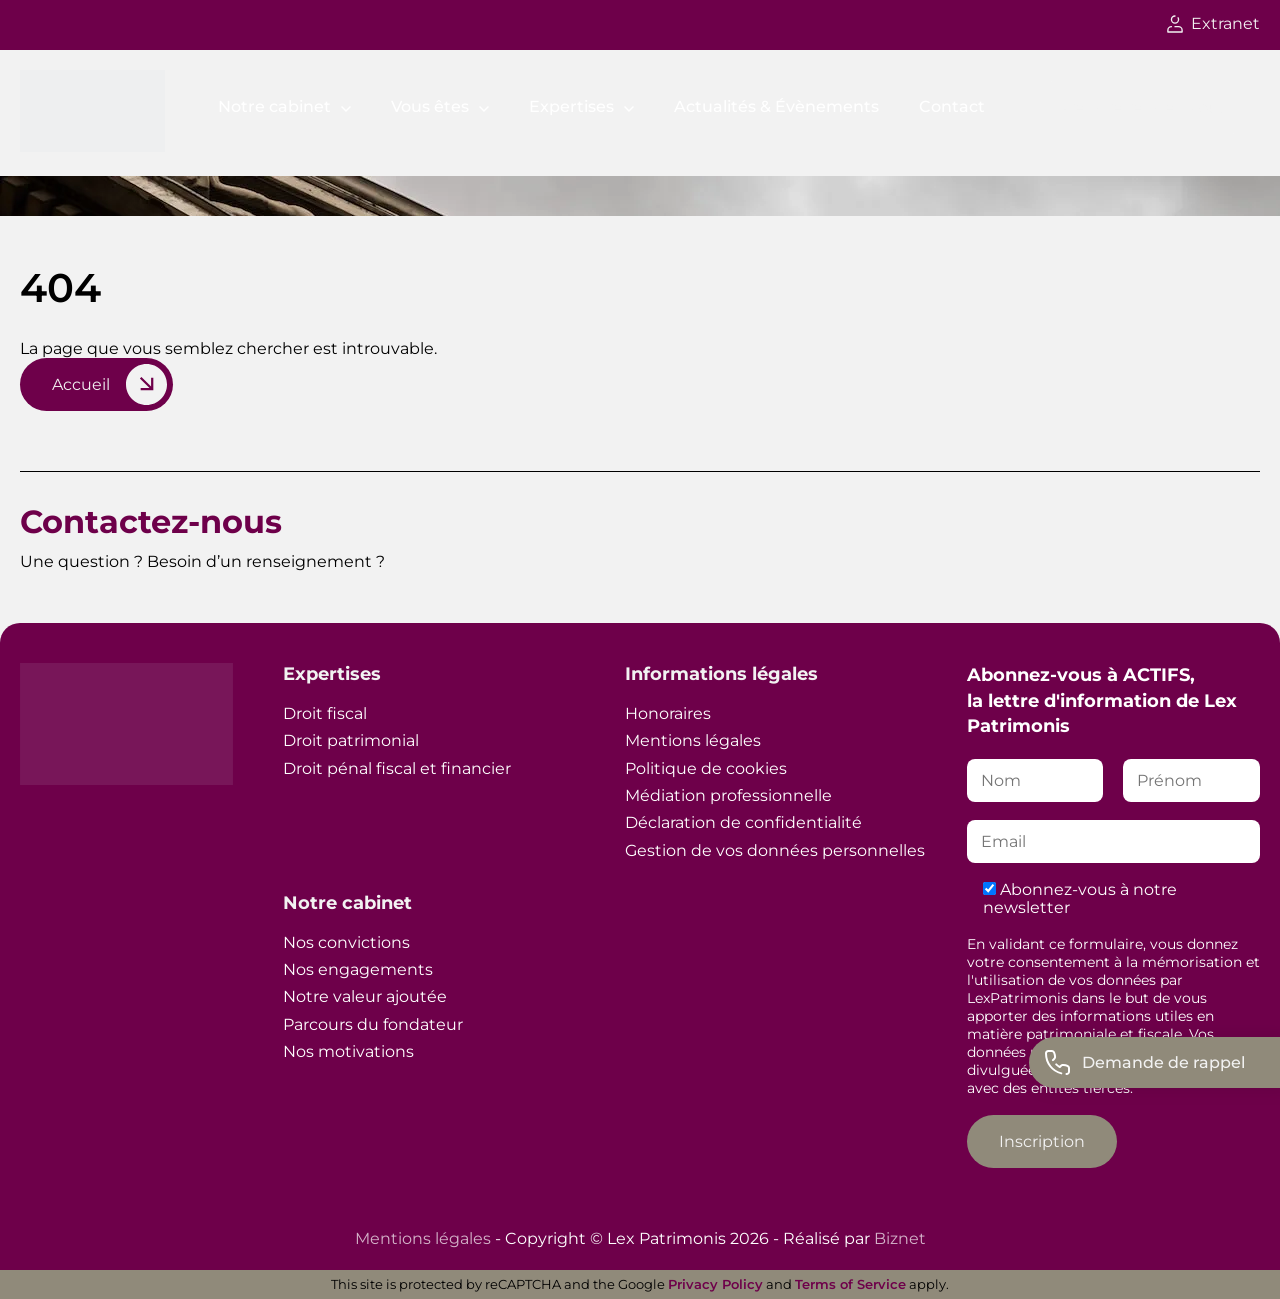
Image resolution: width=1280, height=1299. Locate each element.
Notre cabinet (274, 106)
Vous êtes (430, 106)
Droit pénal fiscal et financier (397, 768)
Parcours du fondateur (373, 1024)
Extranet (1213, 23)
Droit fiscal (325, 713)
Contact (952, 106)
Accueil (81, 384)
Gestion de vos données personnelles (775, 850)
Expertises (571, 106)
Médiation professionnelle (728, 795)
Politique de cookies (706, 768)
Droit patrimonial (351, 740)
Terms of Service (850, 1284)
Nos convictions (346, 942)
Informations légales (721, 674)
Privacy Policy (715, 1284)
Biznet (900, 1238)
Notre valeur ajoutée (365, 996)
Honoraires (668, 713)
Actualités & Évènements (776, 106)
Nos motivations (348, 1051)
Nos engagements (358, 969)
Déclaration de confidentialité (743, 822)
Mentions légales (693, 740)
